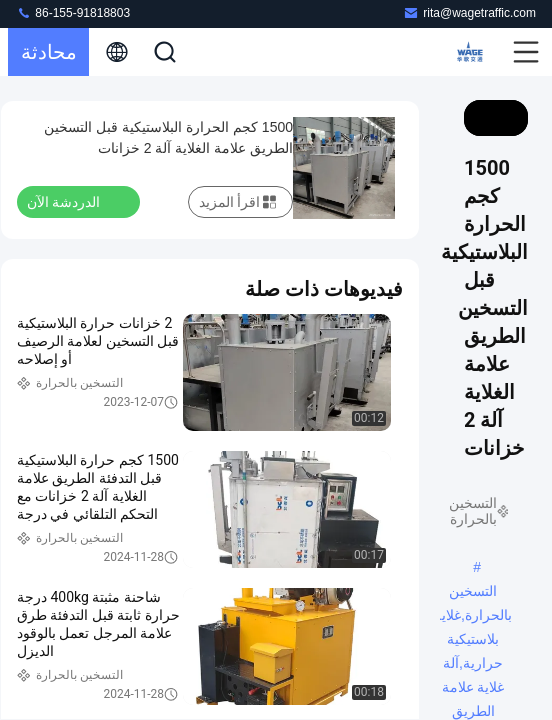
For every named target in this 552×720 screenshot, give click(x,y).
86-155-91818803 (73, 12)
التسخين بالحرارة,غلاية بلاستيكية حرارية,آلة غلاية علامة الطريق (473, 593)
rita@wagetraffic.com (469, 12)
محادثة (49, 52)
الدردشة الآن (75, 201)
